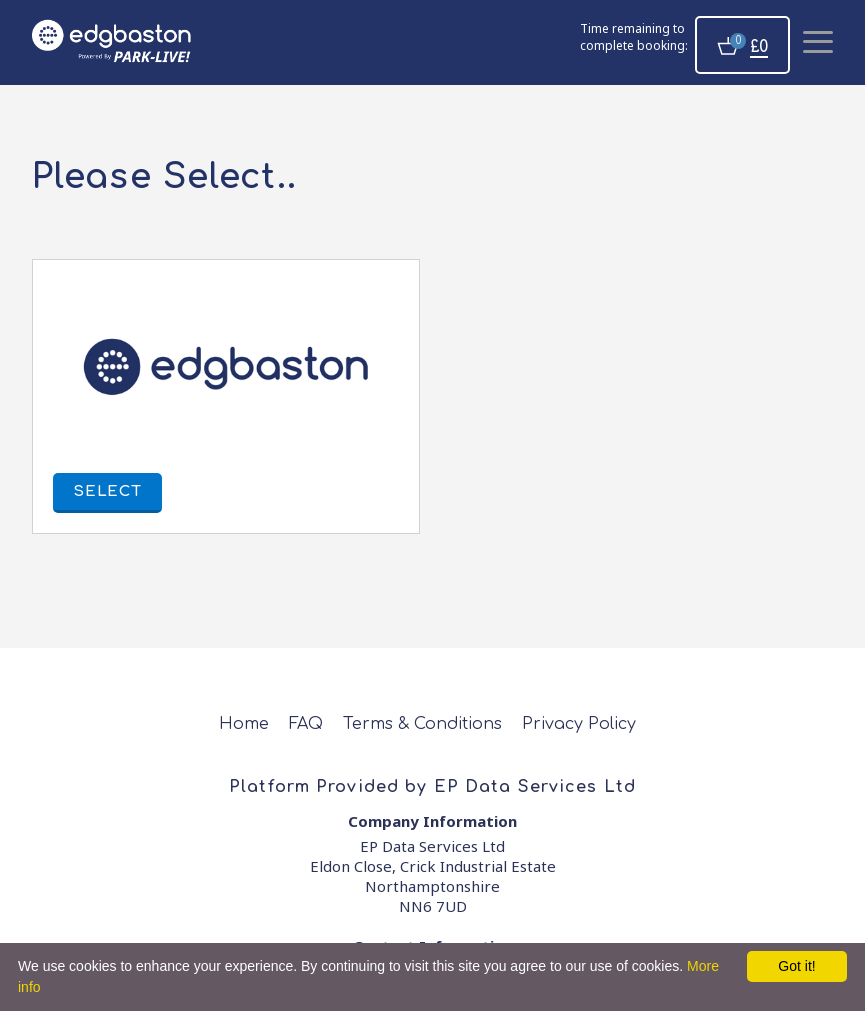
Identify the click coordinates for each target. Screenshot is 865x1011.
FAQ (306, 724)
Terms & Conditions (422, 724)
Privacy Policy (579, 724)
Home (244, 724)
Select (107, 491)
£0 (759, 47)
